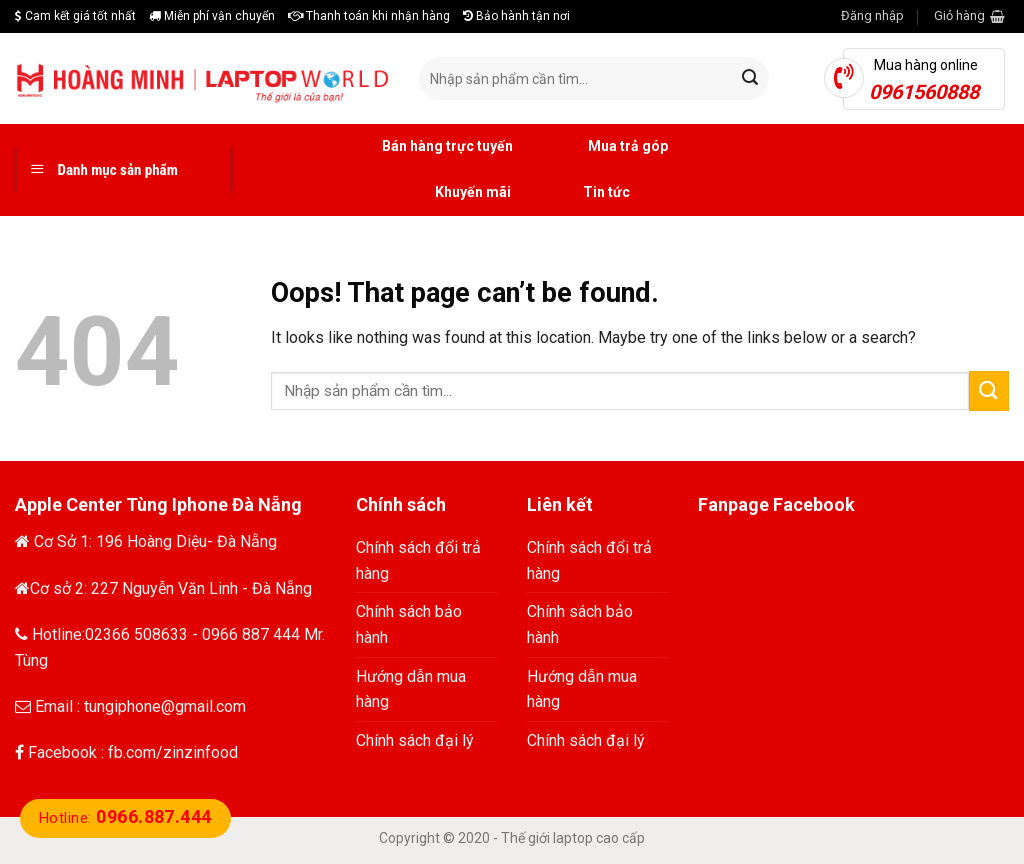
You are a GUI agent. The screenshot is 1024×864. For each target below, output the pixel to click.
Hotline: (125, 818)
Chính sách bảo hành (409, 624)
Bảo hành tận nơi (516, 16)
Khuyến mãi (450, 193)
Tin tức (585, 193)
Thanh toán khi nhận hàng (369, 16)
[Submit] (989, 390)
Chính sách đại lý (415, 740)
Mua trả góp (605, 147)
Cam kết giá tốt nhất (75, 16)
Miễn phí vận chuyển (212, 16)
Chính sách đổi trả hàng (418, 560)
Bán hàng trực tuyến (425, 147)
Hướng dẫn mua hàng (411, 689)
